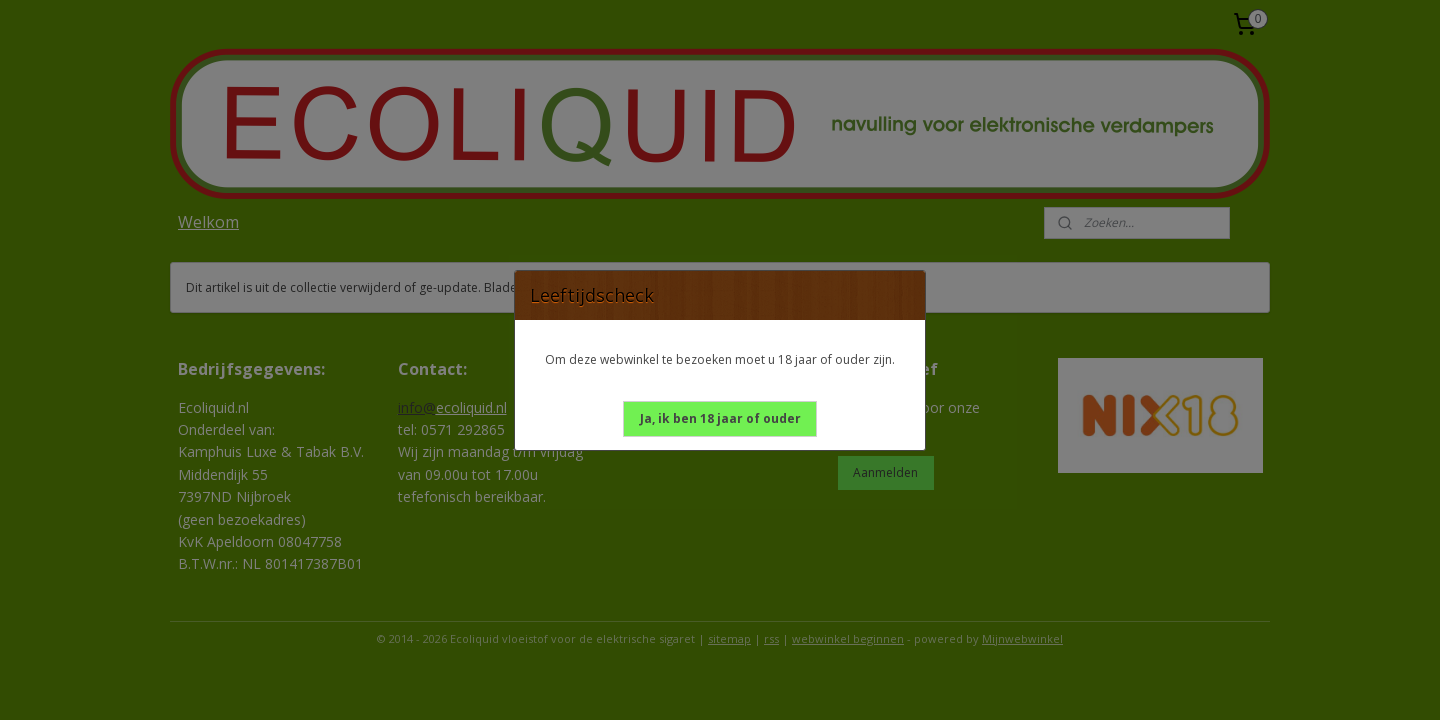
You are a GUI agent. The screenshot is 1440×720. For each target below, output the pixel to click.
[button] (720, 419)
